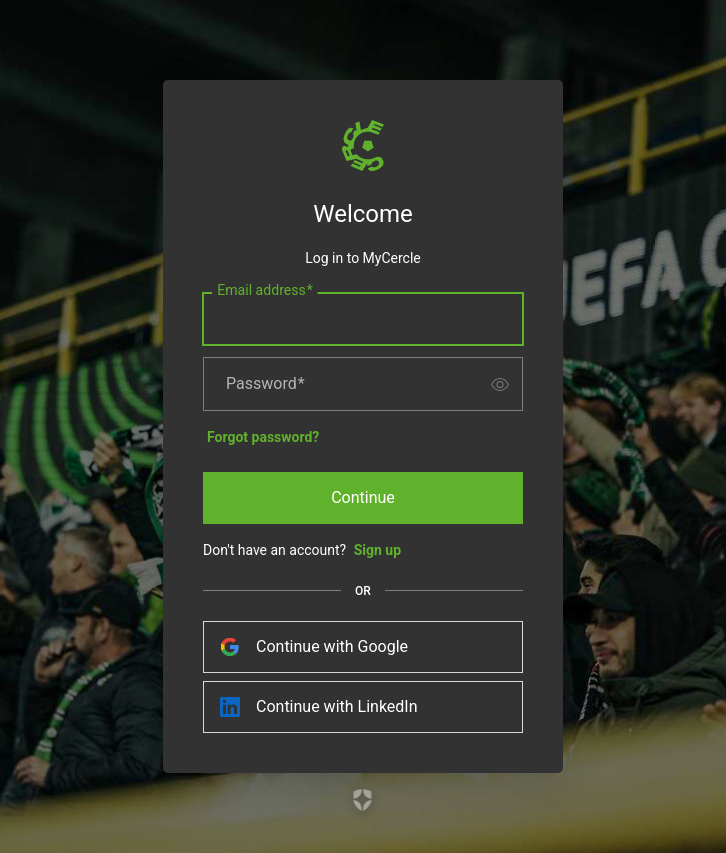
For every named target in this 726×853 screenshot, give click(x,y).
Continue (363, 497)
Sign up (377, 550)
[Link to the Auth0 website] (363, 800)
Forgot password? (263, 437)
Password (265, 384)
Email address (264, 291)
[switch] (500, 384)
